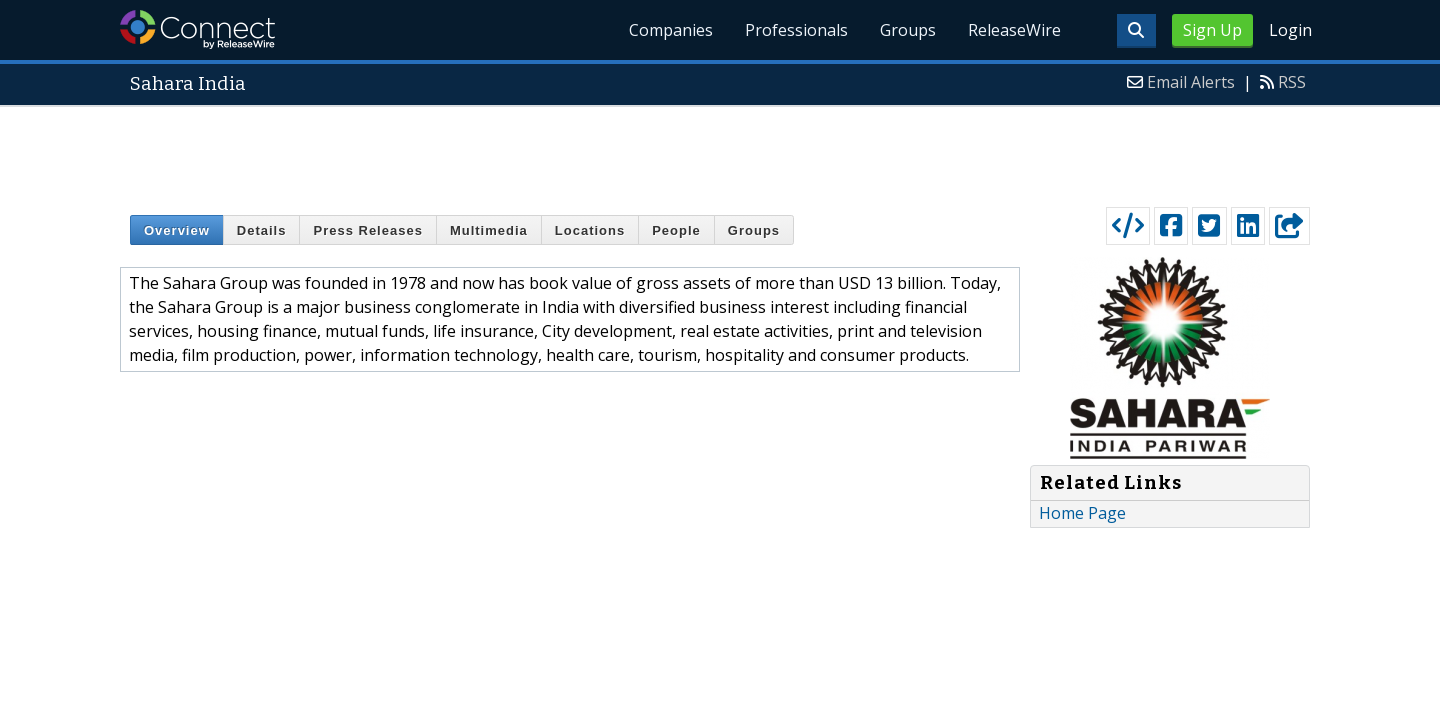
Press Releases (367, 230)
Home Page (1082, 513)
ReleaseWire (1014, 30)
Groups (908, 30)
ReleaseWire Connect (197, 29)
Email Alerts (1191, 82)
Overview (177, 230)
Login (1290, 30)
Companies (671, 30)
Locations (590, 230)
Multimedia (489, 230)
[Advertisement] (720, 152)
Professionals (796, 30)
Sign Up (1212, 30)
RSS (1292, 82)
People (676, 230)
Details (262, 230)
